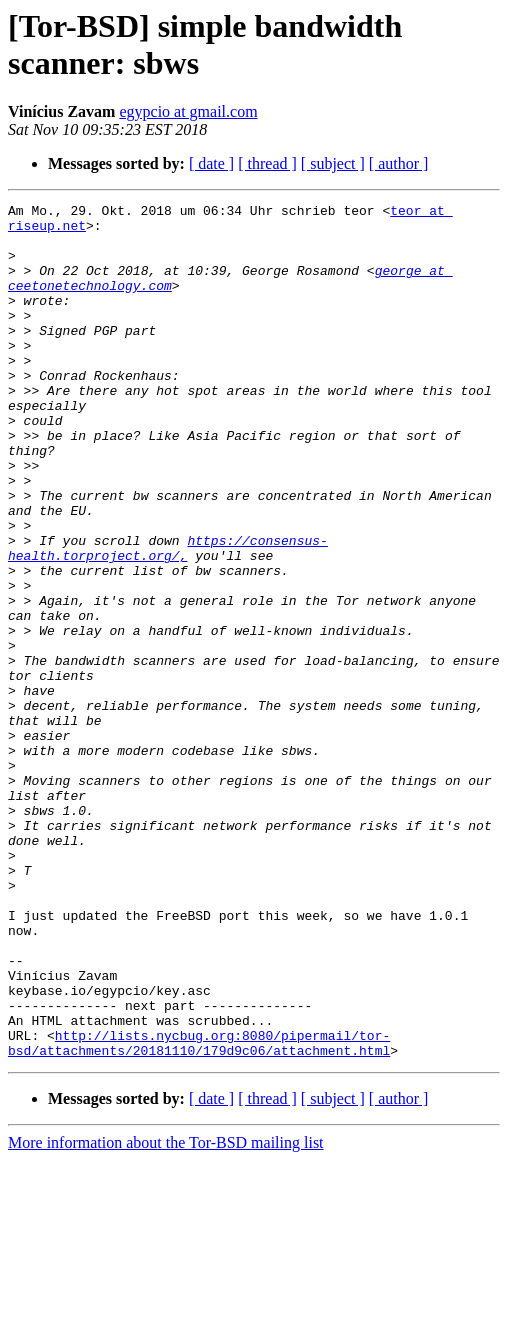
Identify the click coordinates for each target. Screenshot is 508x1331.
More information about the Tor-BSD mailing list (166, 1313)
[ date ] (211, 163)
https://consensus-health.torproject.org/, (168, 618)
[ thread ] (267, 163)
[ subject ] (333, 163)
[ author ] (399, 163)
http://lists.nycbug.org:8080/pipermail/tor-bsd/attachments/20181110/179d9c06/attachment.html (199, 1212)
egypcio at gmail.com (188, 111)
